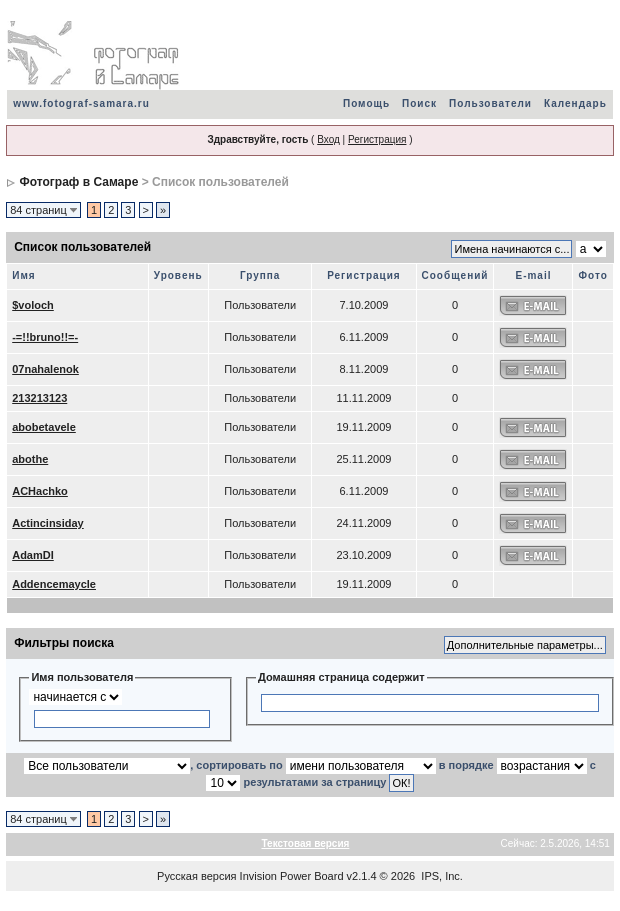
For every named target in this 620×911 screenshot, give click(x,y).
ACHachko (40, 491)
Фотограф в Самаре (79, 182)
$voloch (33, 305)
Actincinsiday (48, 523)
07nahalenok (45, 369)
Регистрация (377, 139)
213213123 (39, 398)
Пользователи (490, 103)
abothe (30, 459)
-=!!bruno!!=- (45, 337)
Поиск (419, 103)
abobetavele (44, 427)
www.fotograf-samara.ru (81, 103)
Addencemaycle (54, 584)
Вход (328, 139)
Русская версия (196, 876)
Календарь (575, 103)
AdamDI (33, 555)
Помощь (366, 103)
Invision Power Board (292, 876)
